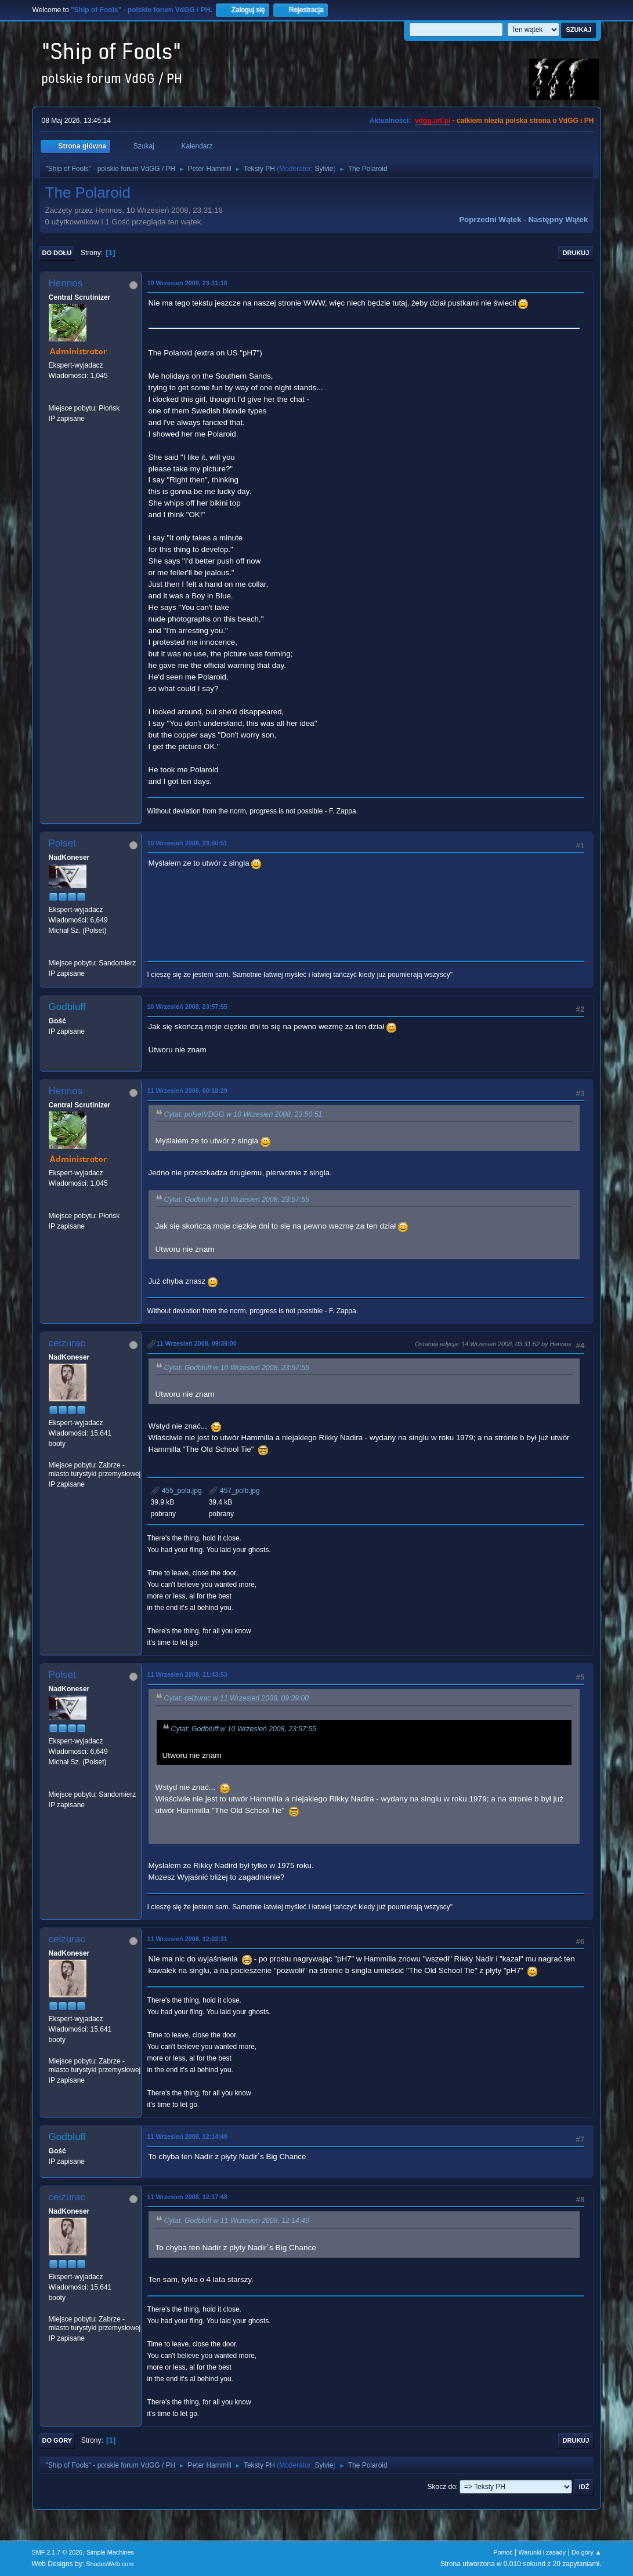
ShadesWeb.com (109, 2563)
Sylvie (324, 169)
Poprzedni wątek (490, 219)
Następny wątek (558, 219)
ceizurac (67, 1343)
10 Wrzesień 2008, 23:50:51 (187, 843)
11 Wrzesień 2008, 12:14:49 (187, 2136)
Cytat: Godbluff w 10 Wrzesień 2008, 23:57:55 (236, 1200)
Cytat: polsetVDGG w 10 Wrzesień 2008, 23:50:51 (243, 1114)
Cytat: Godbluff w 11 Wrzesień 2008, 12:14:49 (236, 2221)
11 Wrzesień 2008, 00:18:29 (187, 1090)
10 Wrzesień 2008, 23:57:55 (187, 1006)
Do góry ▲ (586, 2552)
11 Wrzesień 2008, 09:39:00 (197, 1343)
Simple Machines (110, 2552)
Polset (62, 843)
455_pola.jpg (176, 1491)
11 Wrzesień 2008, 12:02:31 (187, 1938)
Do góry (57, 2440)
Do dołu (57, 252)
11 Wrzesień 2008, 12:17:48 (187, 2196)
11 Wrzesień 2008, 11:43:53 (187, 1674)
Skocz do (442, 2487)
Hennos (66, 283)
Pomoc (503, 2552)
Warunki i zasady (542, 2552)
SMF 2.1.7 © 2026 (57, 2552)
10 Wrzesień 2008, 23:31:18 (187, 282)
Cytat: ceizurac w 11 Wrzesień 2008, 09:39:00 (236, 1699)
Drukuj (576, 252)
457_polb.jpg (234, 1491)
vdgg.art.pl (432, 121)
